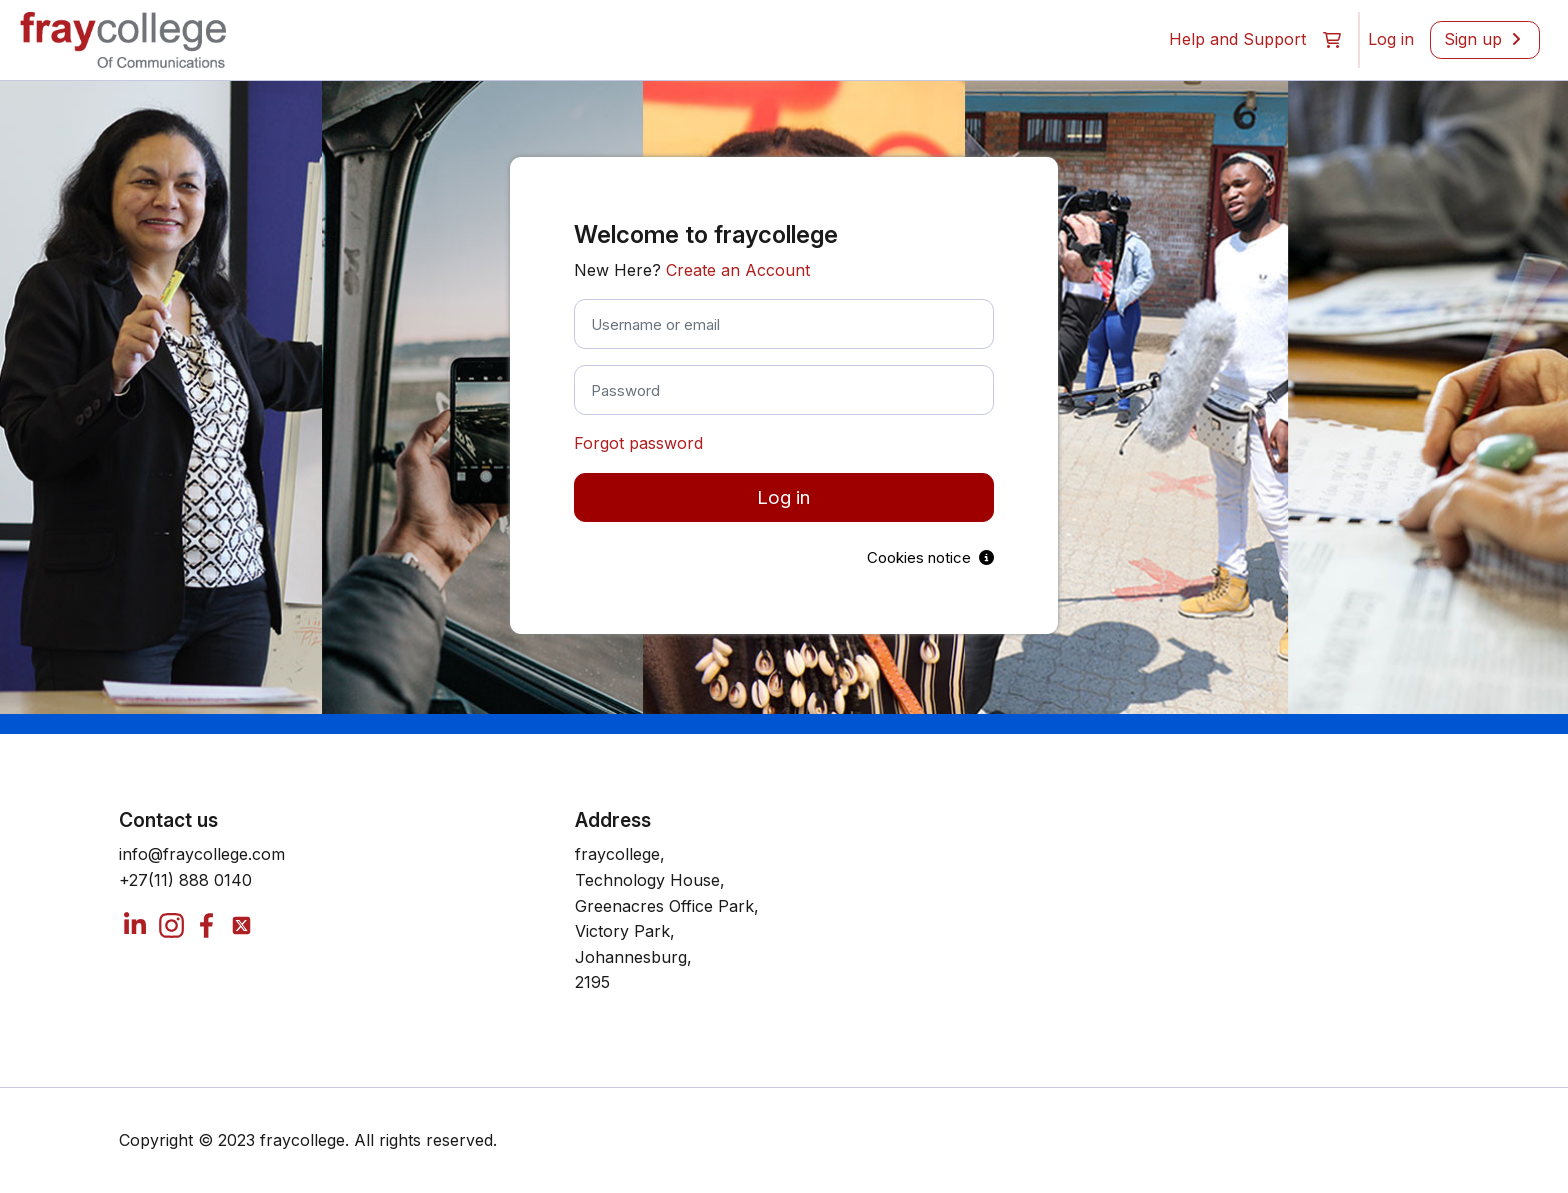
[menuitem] (1391, 40)
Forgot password (638, 443)
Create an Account (738, 270)
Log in (783, 497)
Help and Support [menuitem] (1237, 39)
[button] (1332, 40)
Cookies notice (930, 557)
